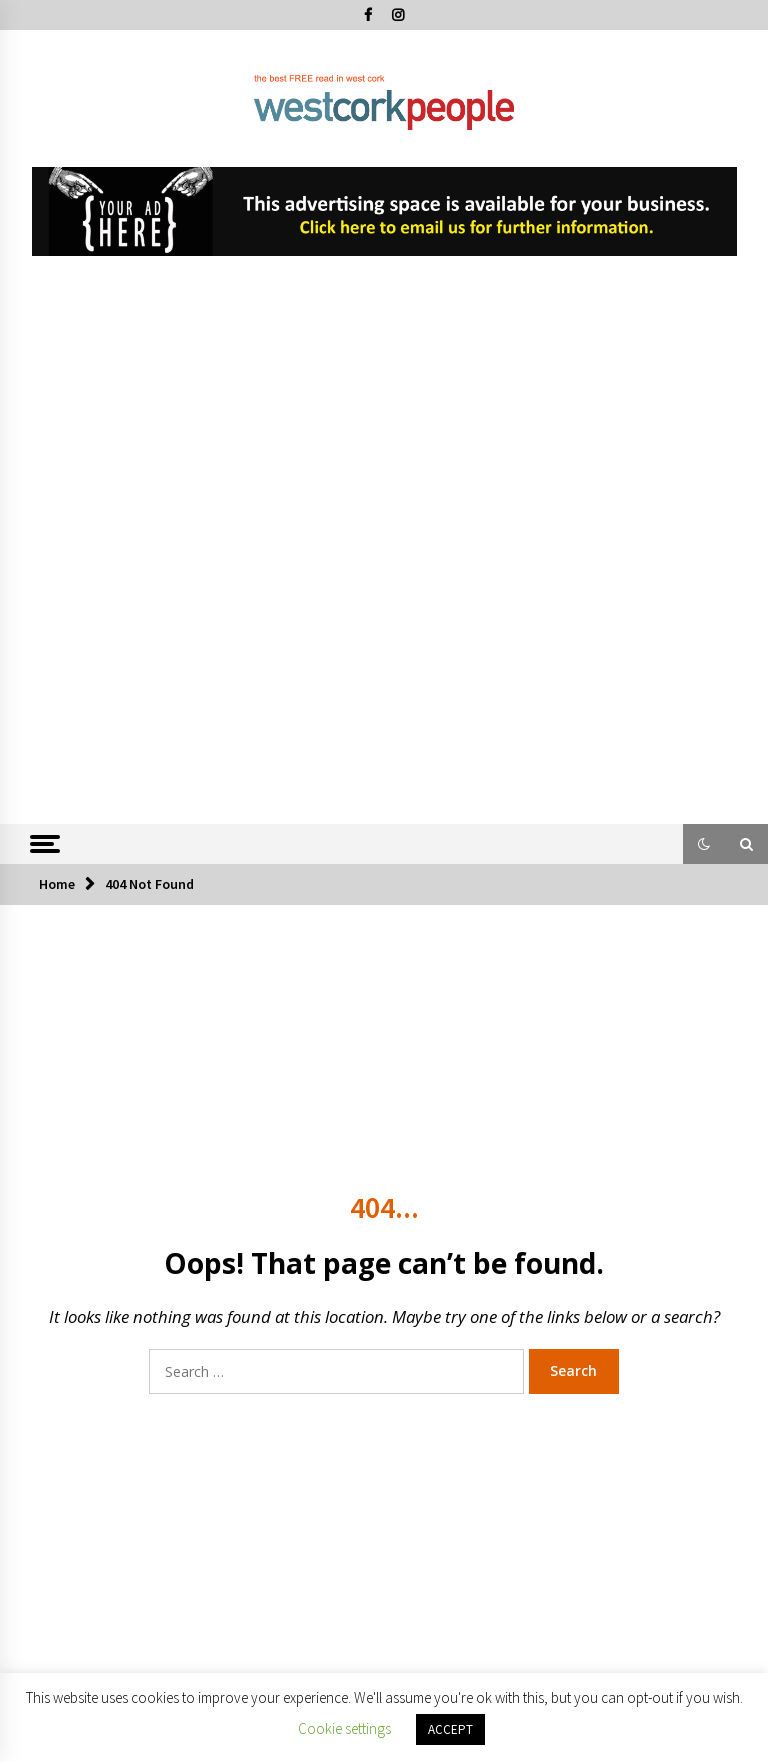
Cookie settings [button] (344, 1728)
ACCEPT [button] (450, 1729)
